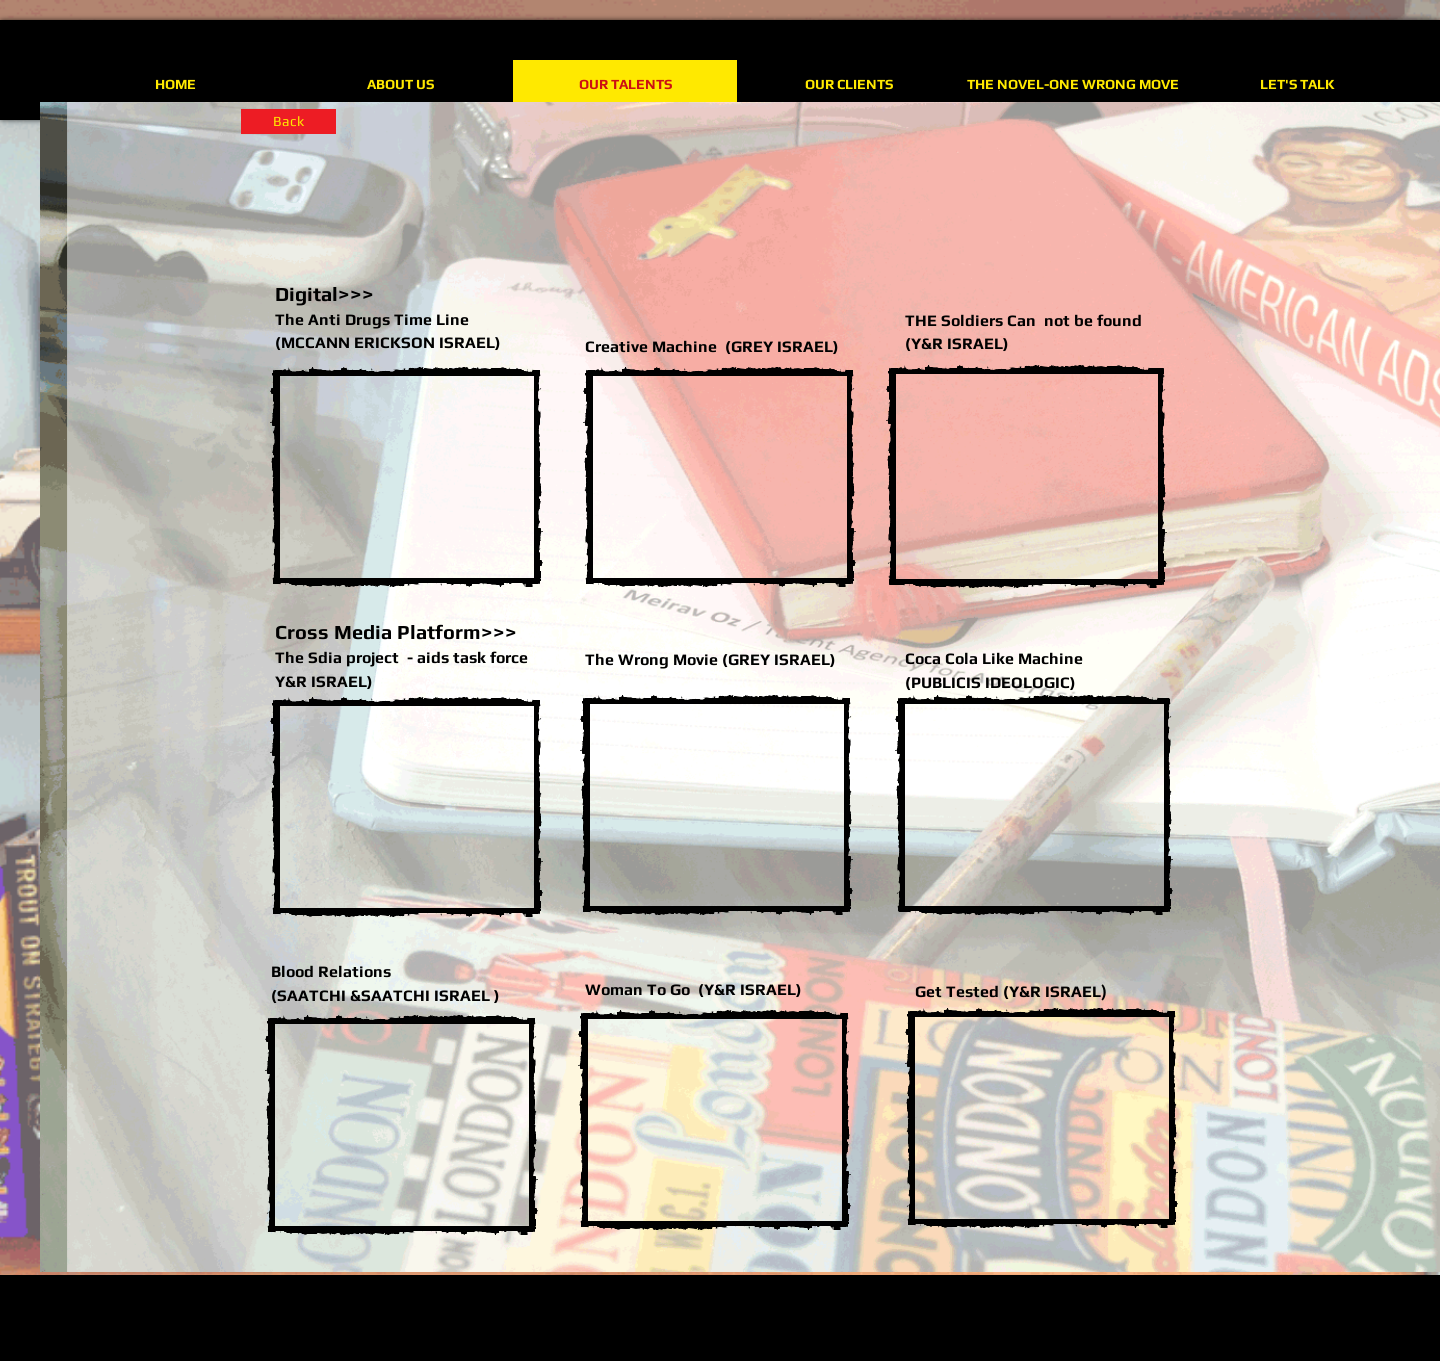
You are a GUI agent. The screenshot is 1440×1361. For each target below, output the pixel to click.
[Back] (288, 121)
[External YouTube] (406, 477)
